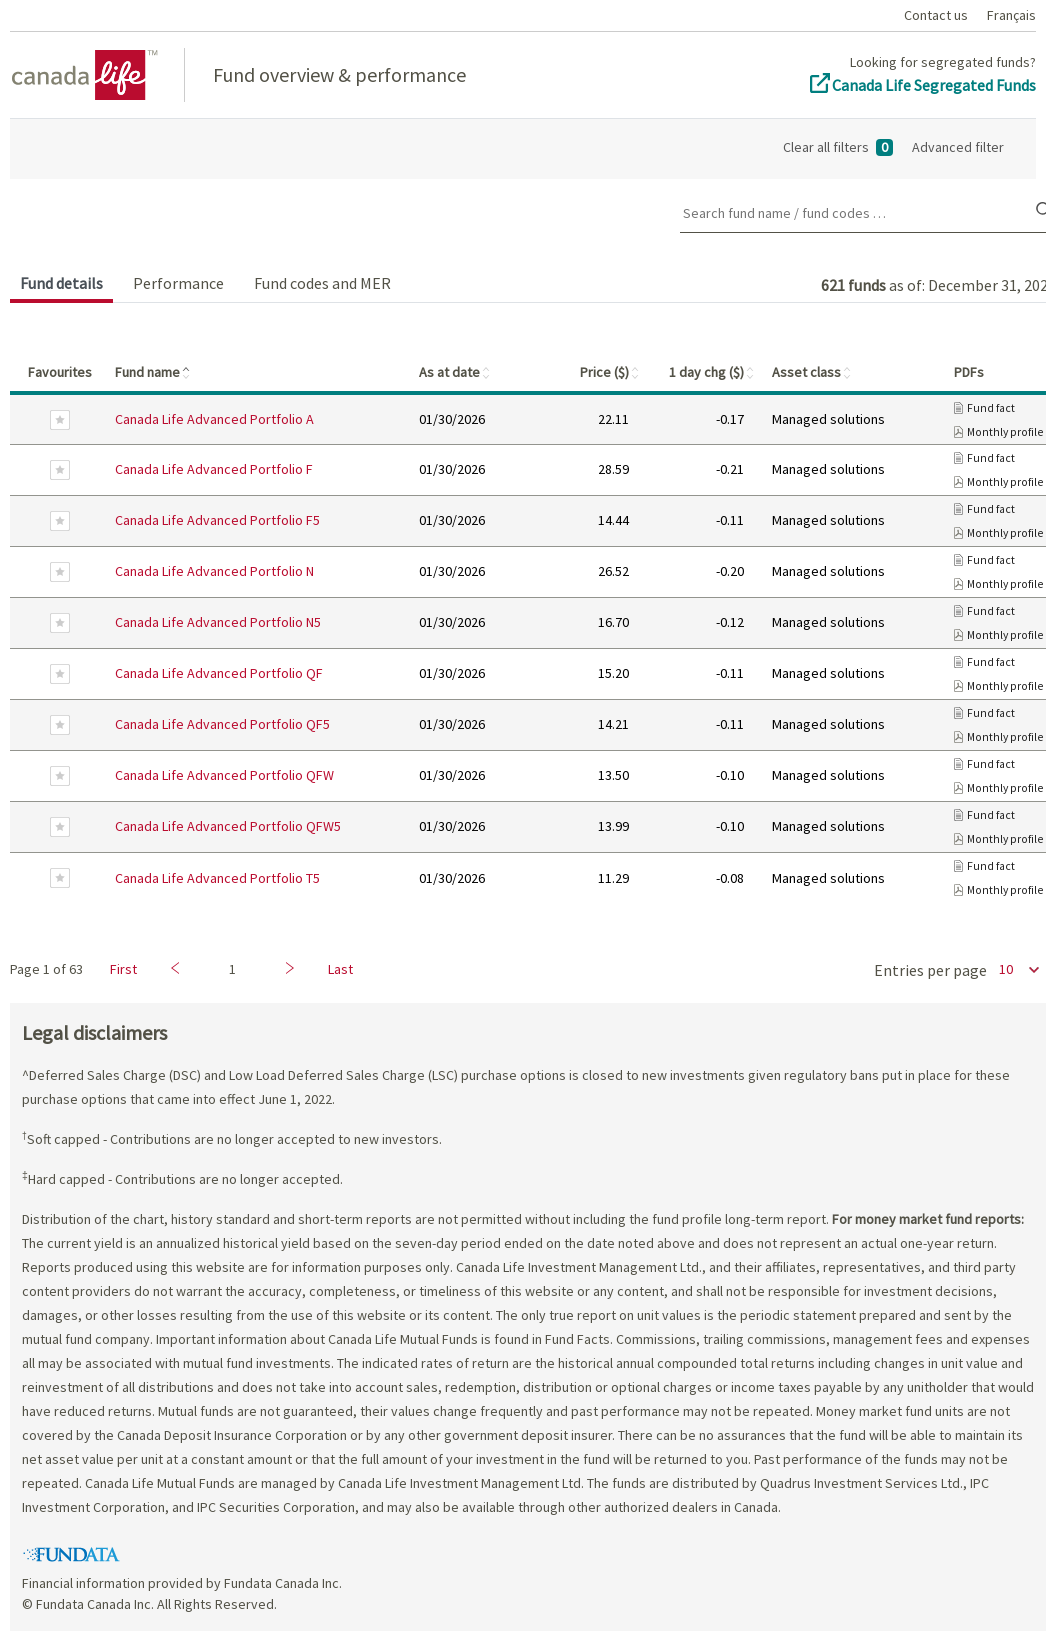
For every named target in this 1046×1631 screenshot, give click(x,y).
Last (340, 969)
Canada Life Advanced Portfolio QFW (224, 775)
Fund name (153, 372)
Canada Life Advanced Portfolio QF (219, 673)
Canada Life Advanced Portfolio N (214, 571)
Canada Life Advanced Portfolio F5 (217, 520)
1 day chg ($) (712, 372)
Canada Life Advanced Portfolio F (214, 469)
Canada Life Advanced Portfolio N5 (218, 622)
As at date (455, 372)
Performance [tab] (178, 283)
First (123, 969)
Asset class (812, 372)
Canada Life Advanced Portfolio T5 (217, 878)
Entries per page (930, 970)
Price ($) (610, 372)
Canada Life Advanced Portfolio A (214, 419)
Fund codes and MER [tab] (322, 283)
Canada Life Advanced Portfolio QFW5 (228, 826)
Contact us (936, 15)
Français (1011, 15)
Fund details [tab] (61, 283)
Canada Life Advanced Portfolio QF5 (222, 724)
